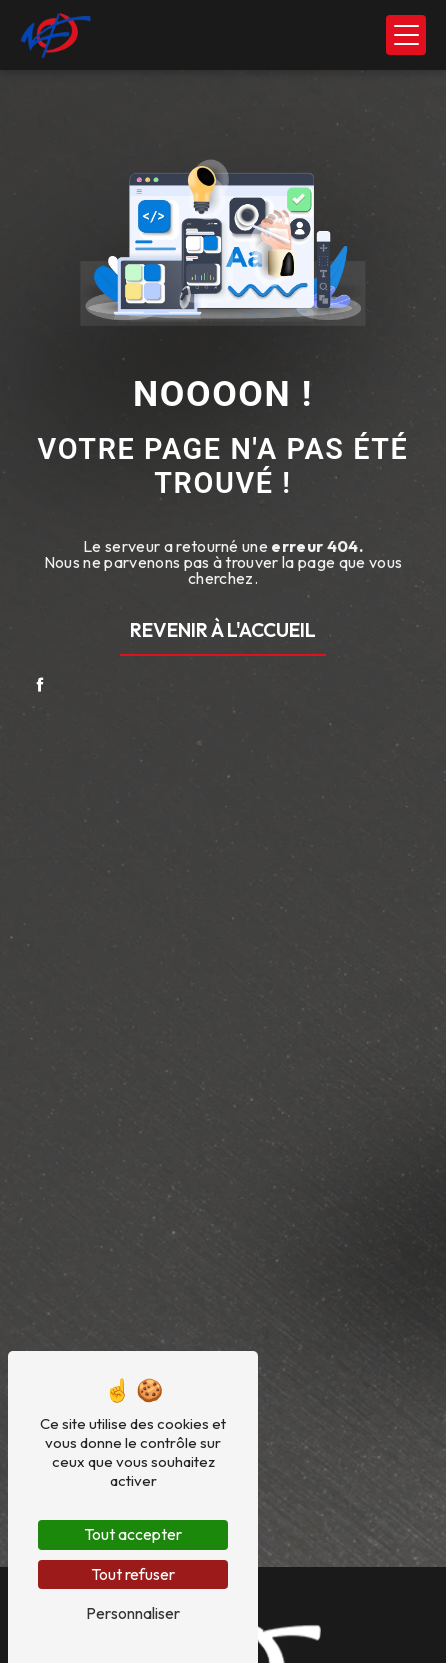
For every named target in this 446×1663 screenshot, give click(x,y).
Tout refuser (133, 1574)
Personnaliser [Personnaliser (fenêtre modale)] (133, 1613)
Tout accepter (133, 1534)
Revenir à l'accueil (223, 630)
